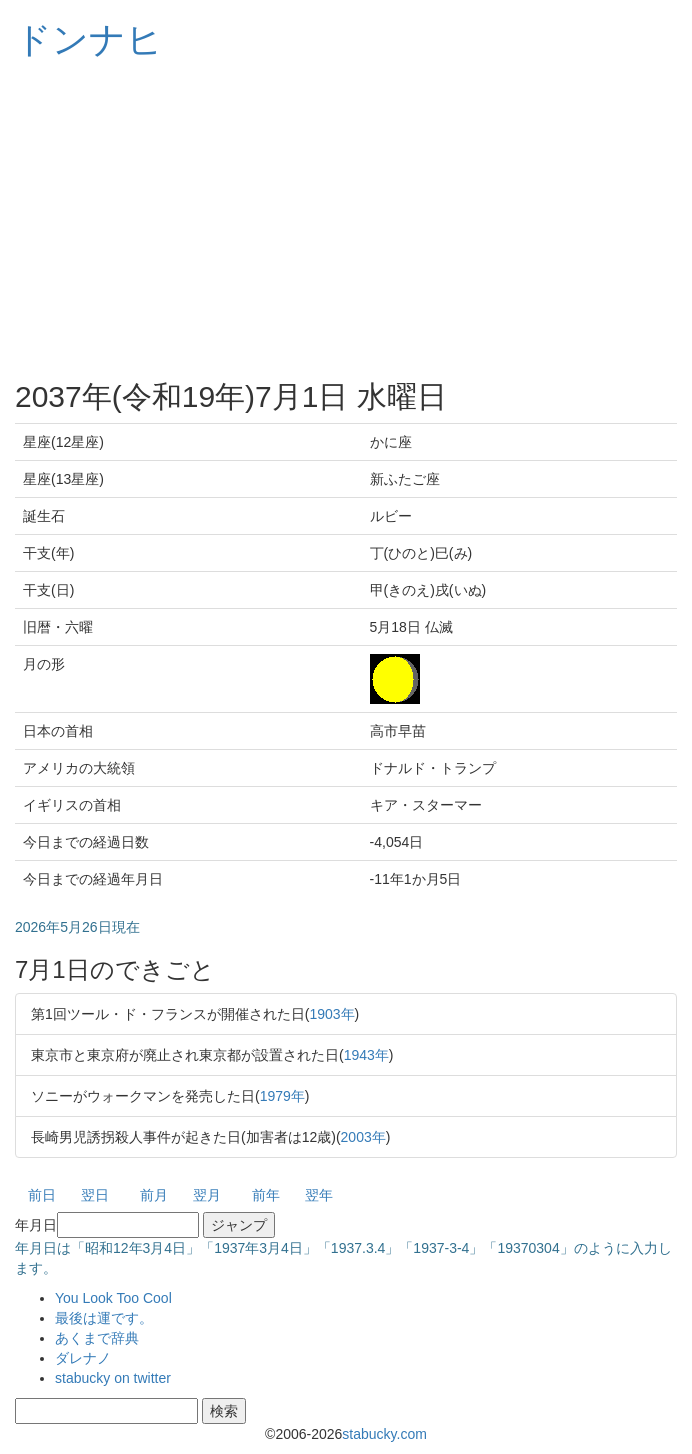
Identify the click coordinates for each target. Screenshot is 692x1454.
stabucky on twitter (113, 1378)
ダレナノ (83, 1358)
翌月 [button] (207, 1195)
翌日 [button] (95, 1195)
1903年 (331, 1014)
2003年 (363, 1137)
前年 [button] (266, 1195)
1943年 (366, 1055)
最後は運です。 (104, 1318)
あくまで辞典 (97, 1338)
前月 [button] (154, 1195)
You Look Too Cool (113, 1298)
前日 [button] (42, 1195)
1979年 (282, 1096)
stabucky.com (384, 1434)
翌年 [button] (319, 1195)
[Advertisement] (346, 220)
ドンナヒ (89, 39)
